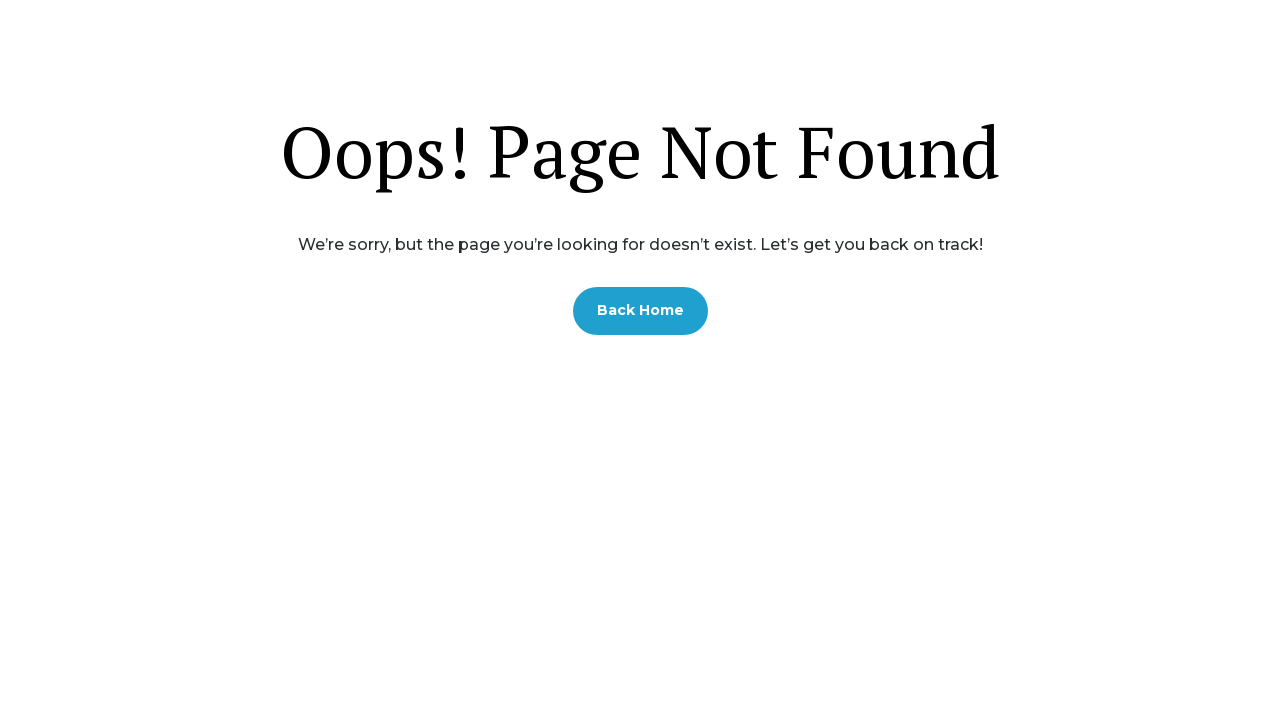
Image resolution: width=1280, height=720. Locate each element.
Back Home (640, 310)
